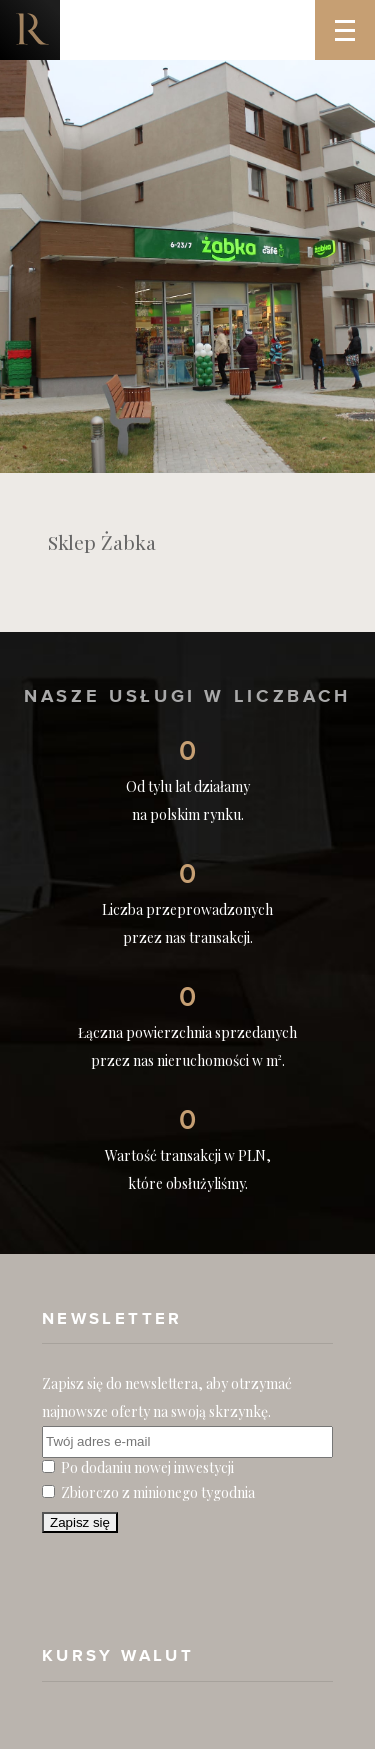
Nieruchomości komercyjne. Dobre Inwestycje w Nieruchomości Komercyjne (30, 30)
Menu (355, 16)
